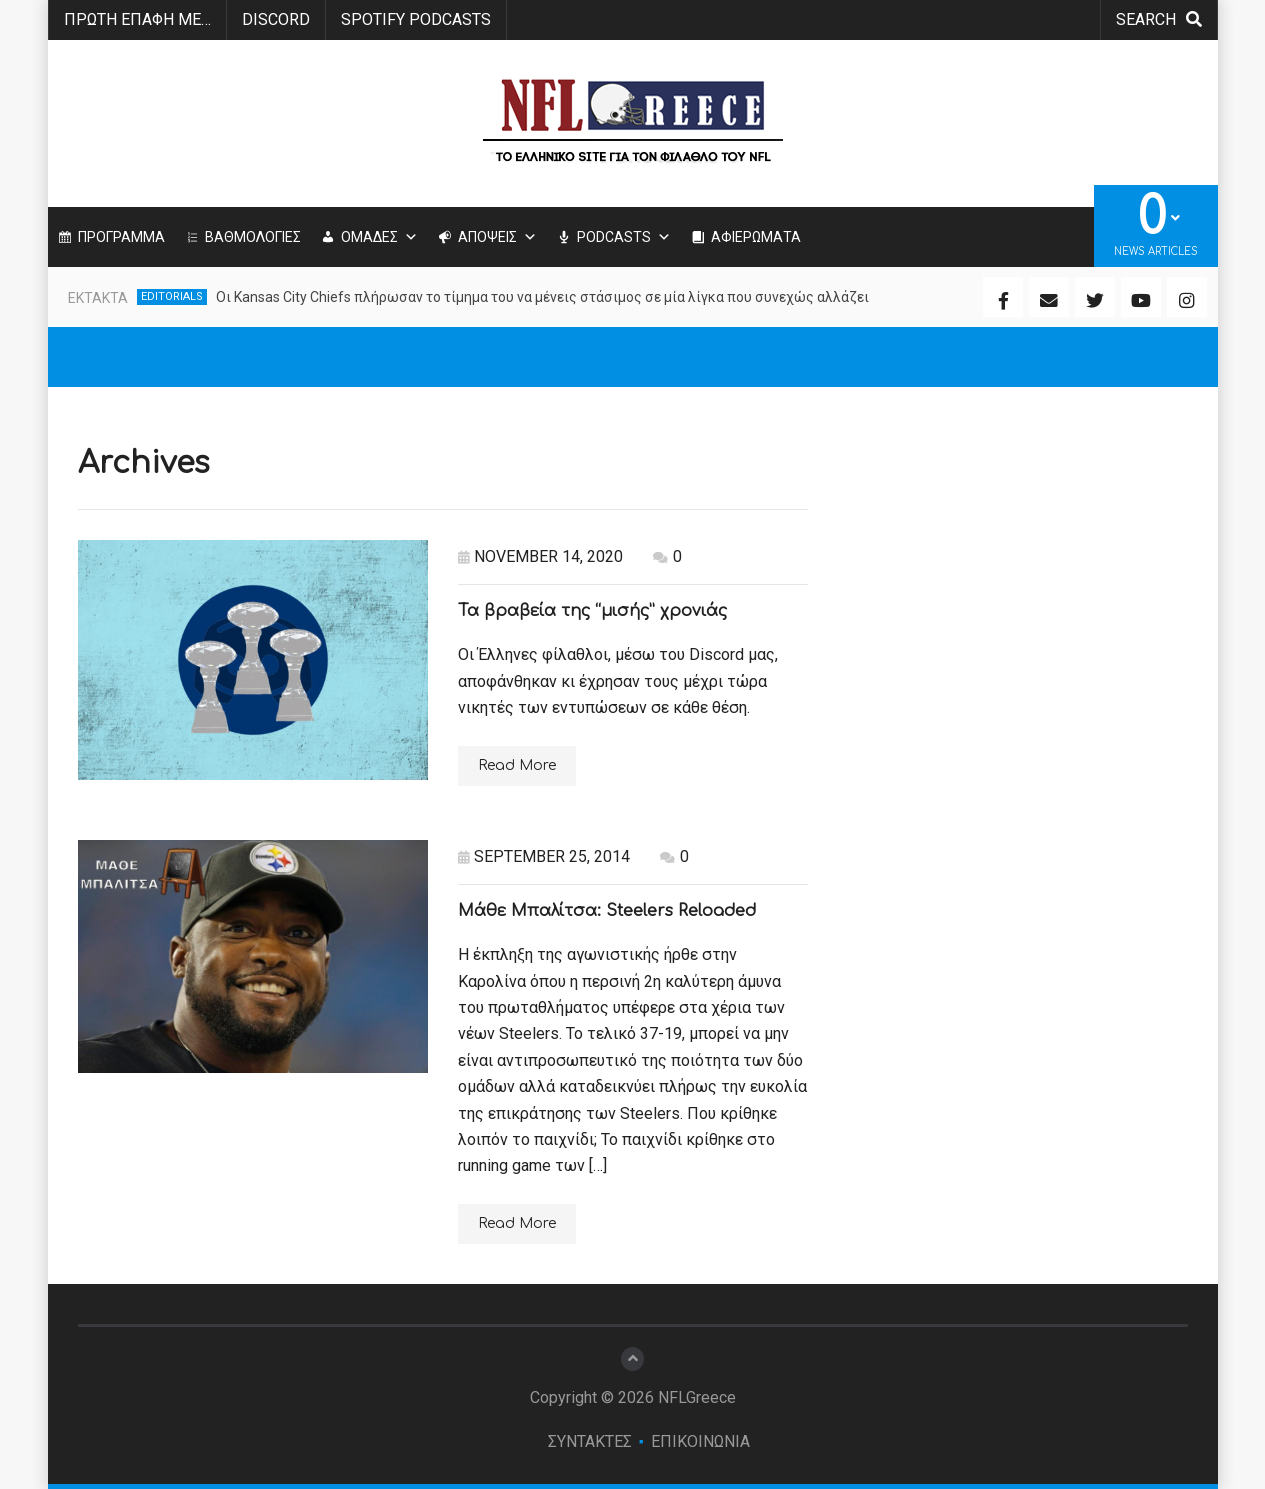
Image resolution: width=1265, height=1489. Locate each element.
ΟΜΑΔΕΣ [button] (379, 237)
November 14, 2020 (540, 556)
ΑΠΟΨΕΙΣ (497, 237)
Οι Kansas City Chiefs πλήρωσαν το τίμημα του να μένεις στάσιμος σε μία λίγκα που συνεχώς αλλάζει (542, 297)
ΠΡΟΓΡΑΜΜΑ (121, 237)
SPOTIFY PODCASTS (416, 19)
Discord (276, 19)
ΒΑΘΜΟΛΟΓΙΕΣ (253, 237)
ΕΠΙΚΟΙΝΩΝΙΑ (700, 1441)
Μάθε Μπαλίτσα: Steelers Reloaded (607, 911)
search (1159, 19)
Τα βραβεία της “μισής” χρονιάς (592, 611)
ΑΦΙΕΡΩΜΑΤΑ (756, 237)
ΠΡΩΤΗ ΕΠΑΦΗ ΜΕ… (137, 19)
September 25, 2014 (544, 856)
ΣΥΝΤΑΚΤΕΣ (590, 1441)
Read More (517, 765)
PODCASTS (624, 237)
